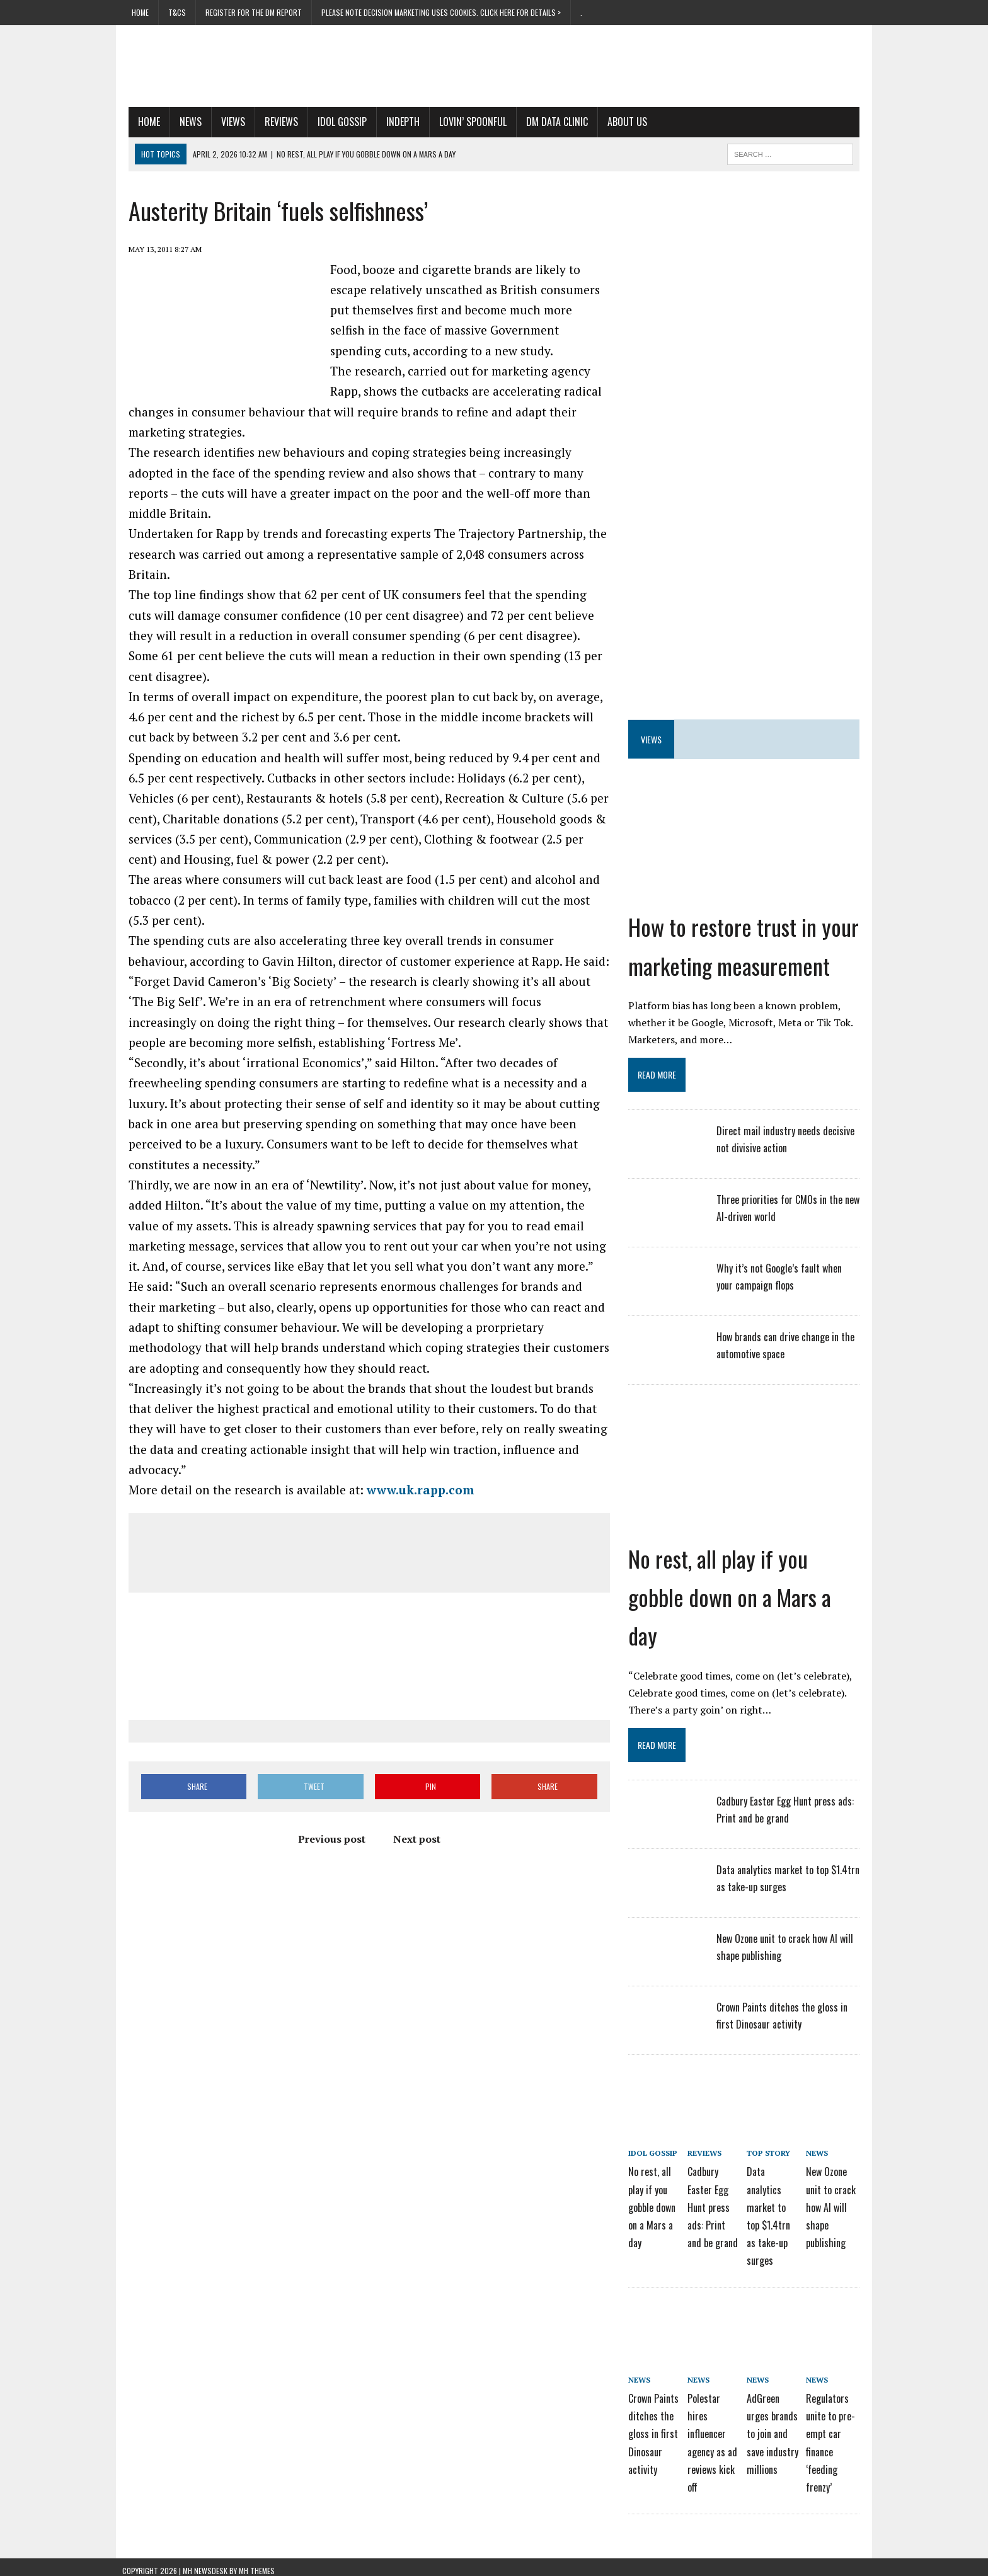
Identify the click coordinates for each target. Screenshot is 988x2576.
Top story (773, 2153)
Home (140, 12)
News (184, 121)
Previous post (329, 1840)
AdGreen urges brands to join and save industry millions (777, 2428)
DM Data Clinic (551, 121)
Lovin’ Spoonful (466, 121)
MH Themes (257, 2563)
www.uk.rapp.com (414, 1489)
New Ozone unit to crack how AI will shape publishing (836, 2205)
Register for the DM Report (253, 12)
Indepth (396, 121)
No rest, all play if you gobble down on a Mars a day (731, 1597)
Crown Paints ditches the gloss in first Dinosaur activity (655, 2428)
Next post (414, 1840)
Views (227, 121)
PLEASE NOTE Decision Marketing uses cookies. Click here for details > (441, 12)
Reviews (275, 121)
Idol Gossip (335, 121)
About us (621, 121)
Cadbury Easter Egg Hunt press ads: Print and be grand (718, 2205)
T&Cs (177, 12)
